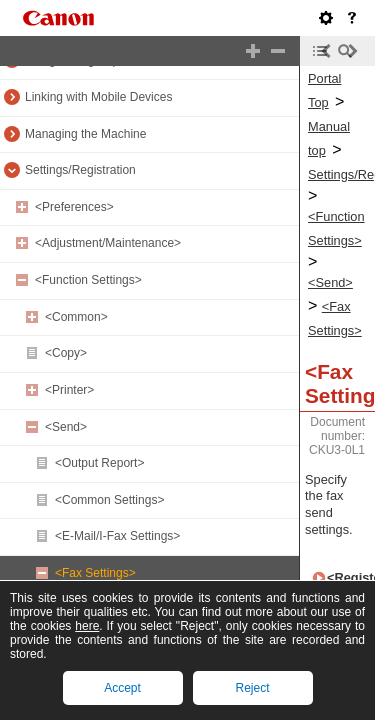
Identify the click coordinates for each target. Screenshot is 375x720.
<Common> (76, 317)
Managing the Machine (85, 134)
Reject (252, 688)
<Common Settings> (109, 500)
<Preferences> (74, 207)
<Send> (66, 427)
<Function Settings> (88, 280)
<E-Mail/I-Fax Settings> (117, 536)
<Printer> (69, 390)
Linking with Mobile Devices (98, 97)
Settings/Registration (80, 170)
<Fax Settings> (95, 573)
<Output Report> (99, 463)
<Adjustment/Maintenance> (108, 243)
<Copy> (66, 353)
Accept (122, 688)
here (87, 626)
